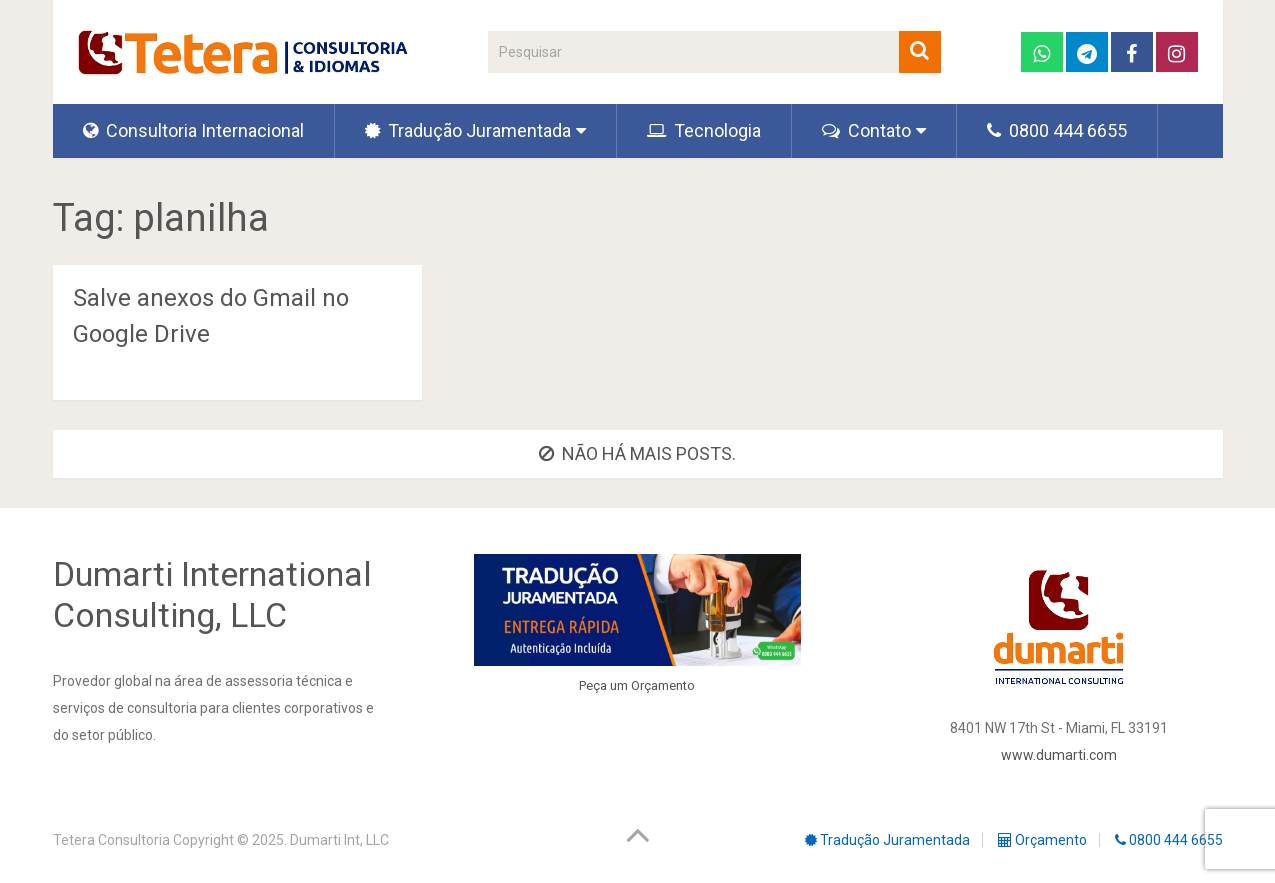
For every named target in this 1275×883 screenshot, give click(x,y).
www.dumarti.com (1059, 755)
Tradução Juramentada (468, 130)
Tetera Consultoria (111, 840)
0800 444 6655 (1057, 130)
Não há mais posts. (637, 453)
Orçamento (663, 685)
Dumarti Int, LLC (339, 840)
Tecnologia (704, 130)
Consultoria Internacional (193, 130)
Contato (866, 130)
